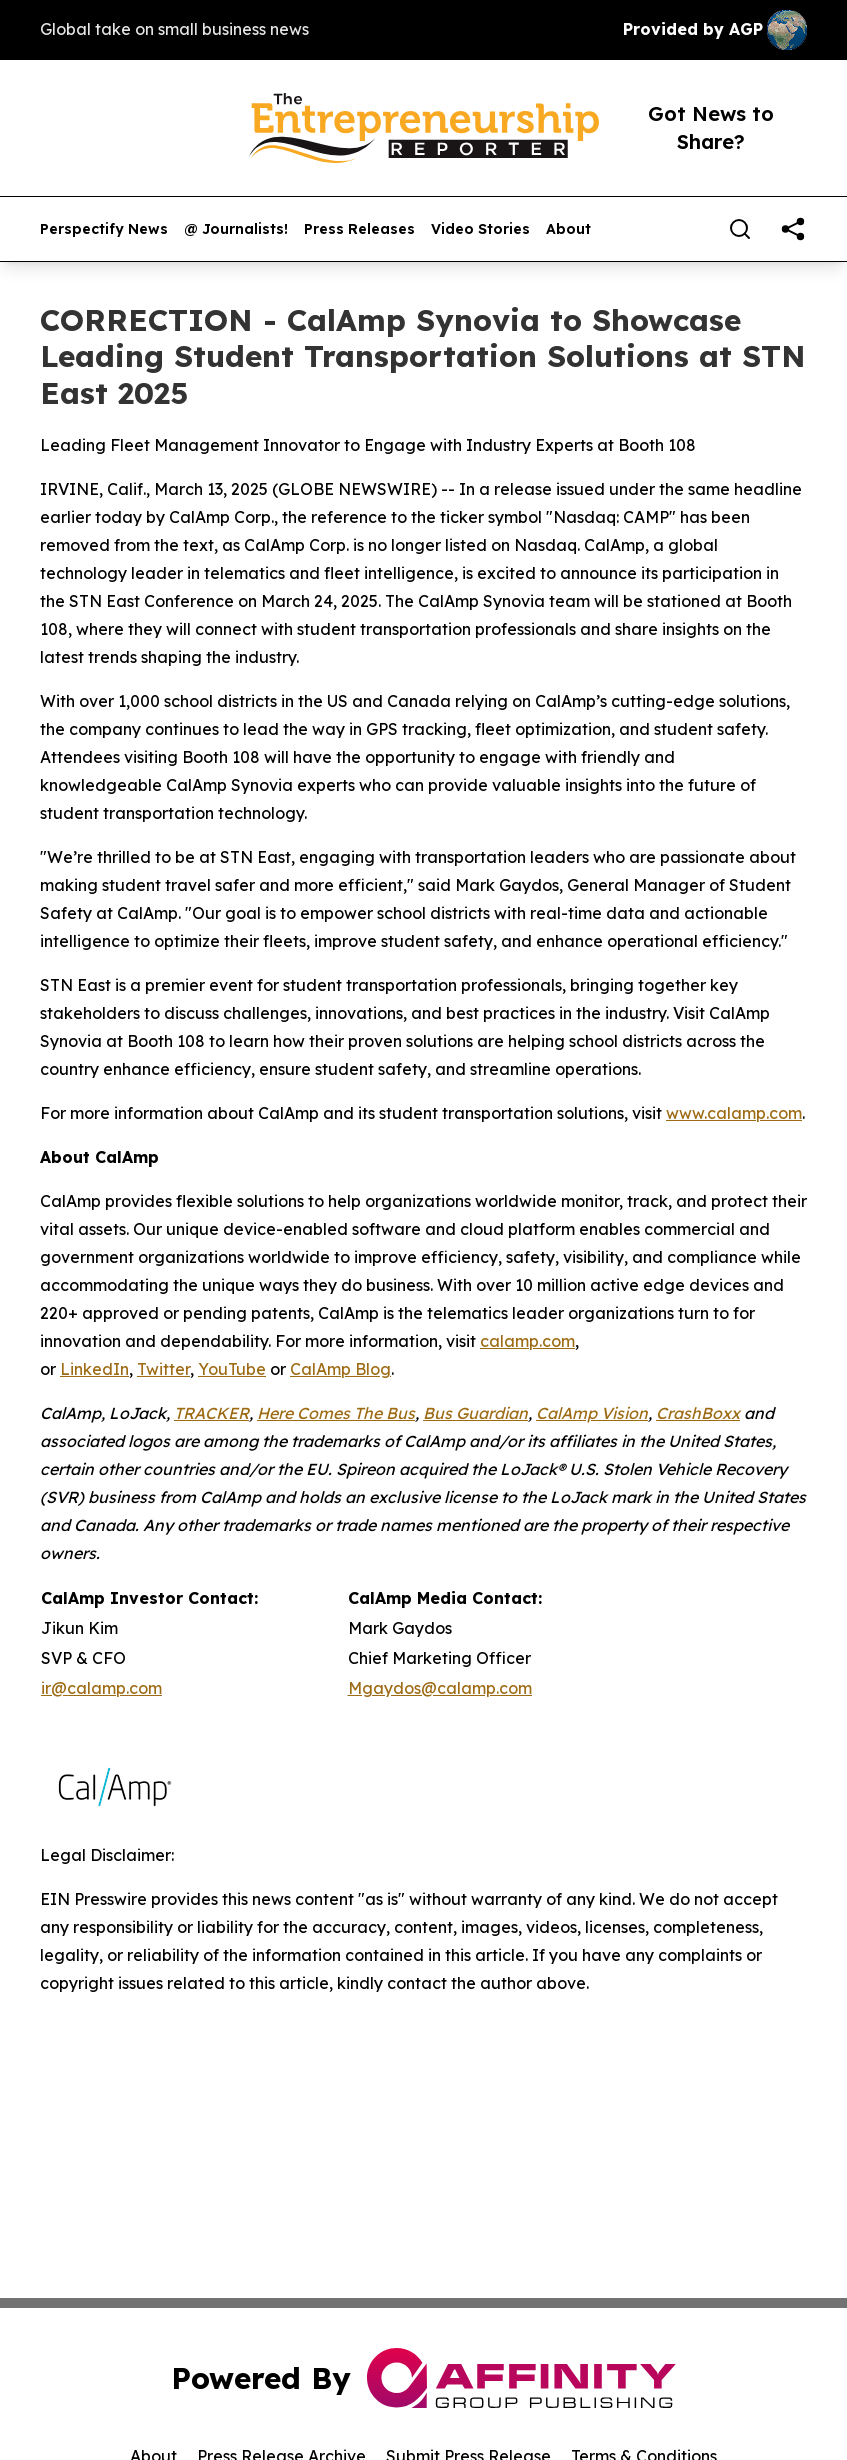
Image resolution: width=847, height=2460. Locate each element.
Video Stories (480, 229)
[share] (793, 229)
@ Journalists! (236, 229)
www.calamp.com (734, 1113)
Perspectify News (104, 229)
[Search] (740, 229)
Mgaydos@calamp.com (440, 1688)
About (568, 229)
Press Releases (359, 229)
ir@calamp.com (101, 1688)
